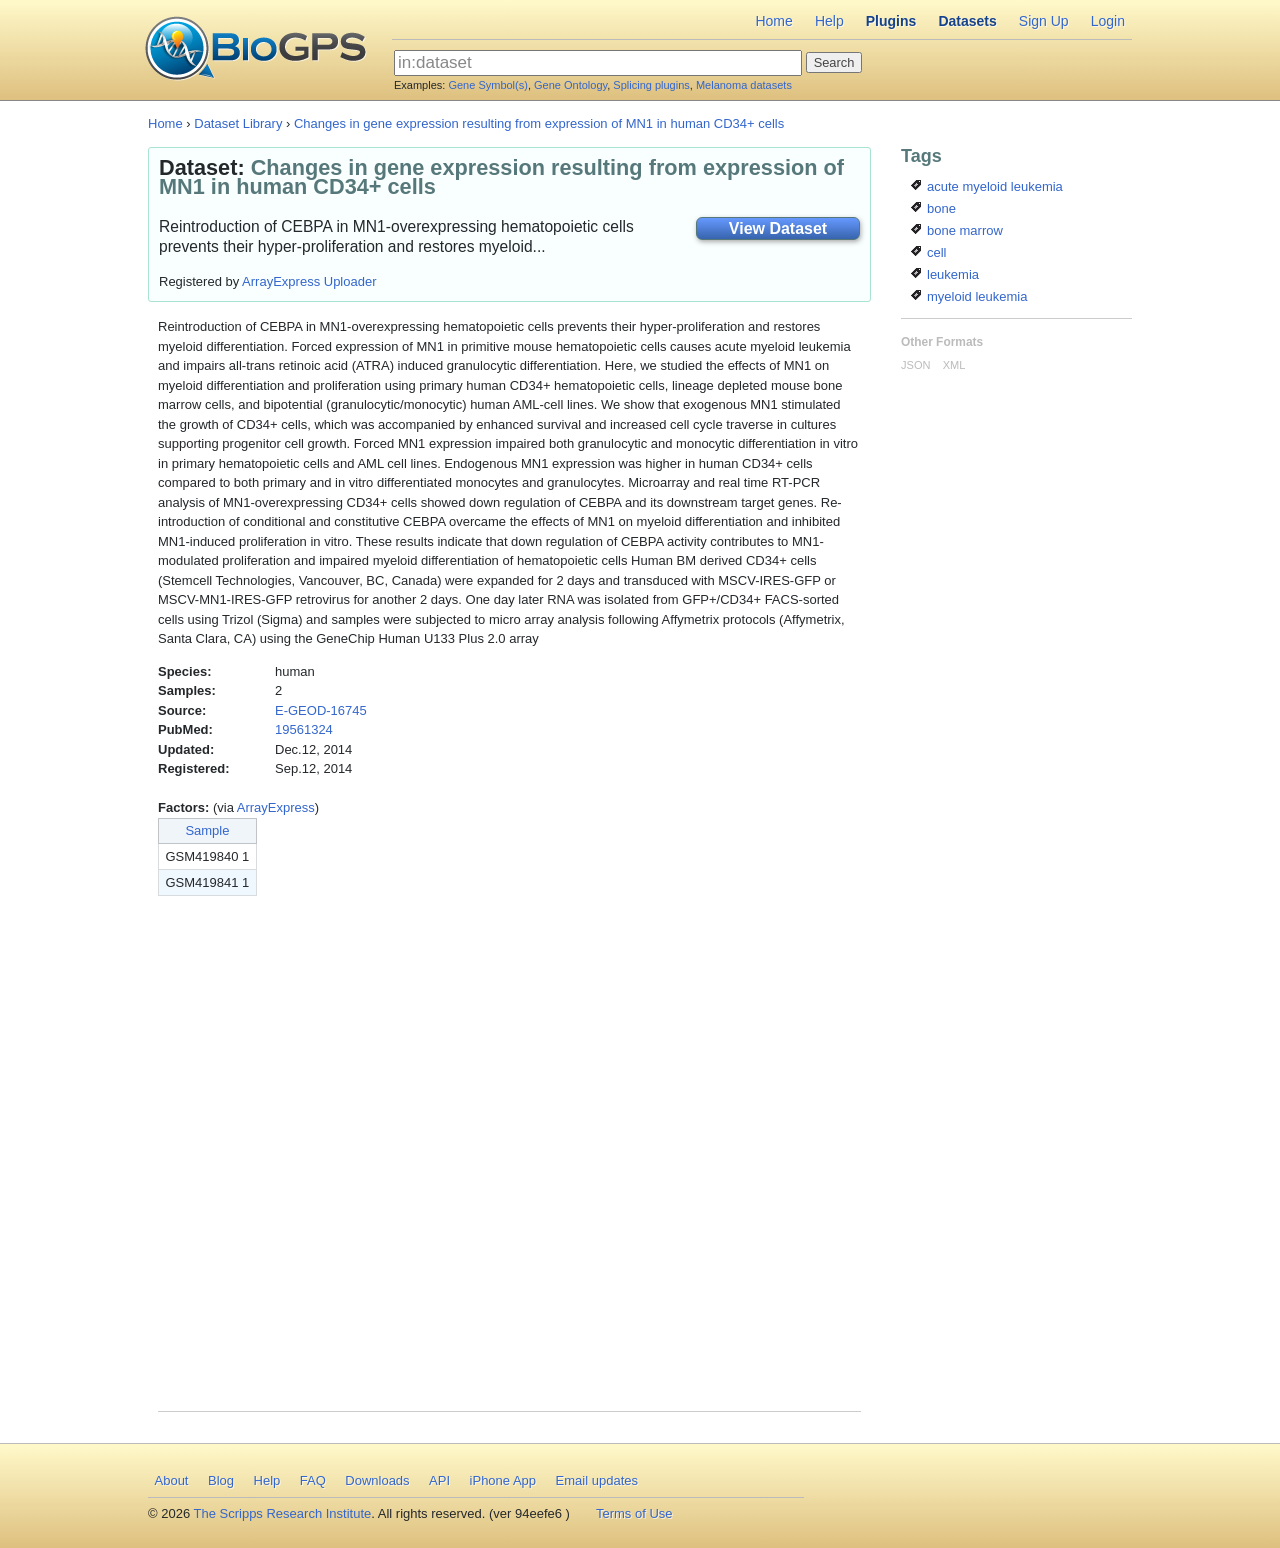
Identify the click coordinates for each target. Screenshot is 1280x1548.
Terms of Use (634, 1513)
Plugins (891, 21)
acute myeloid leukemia (986, 186)
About (172, 1480)
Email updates (597, 1480)
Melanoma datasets (744, 85)
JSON (915, 365)
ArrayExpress (276, 807)
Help (829, 21)
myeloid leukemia (969, 296)
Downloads (377, 1480)
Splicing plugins (651, 85)
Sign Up (1044, 21)
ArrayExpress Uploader (309, 281)
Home (773, 21)
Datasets (967, 21)
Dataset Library (238, 123)
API (439, 1480)
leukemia (945, 274)
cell (928, 252)
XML (954, 365)
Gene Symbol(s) (487, 85)
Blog (221, 1480)
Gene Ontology (570, 85)
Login (1108, 21)
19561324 (304, 729)
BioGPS (255, 50)
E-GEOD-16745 (321, 710)
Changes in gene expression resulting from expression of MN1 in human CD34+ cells (539, 123)
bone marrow (956, 230)
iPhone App (503, 1480)
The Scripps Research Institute (283, 1513)
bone (933, 208)
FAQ (313, 1480)
